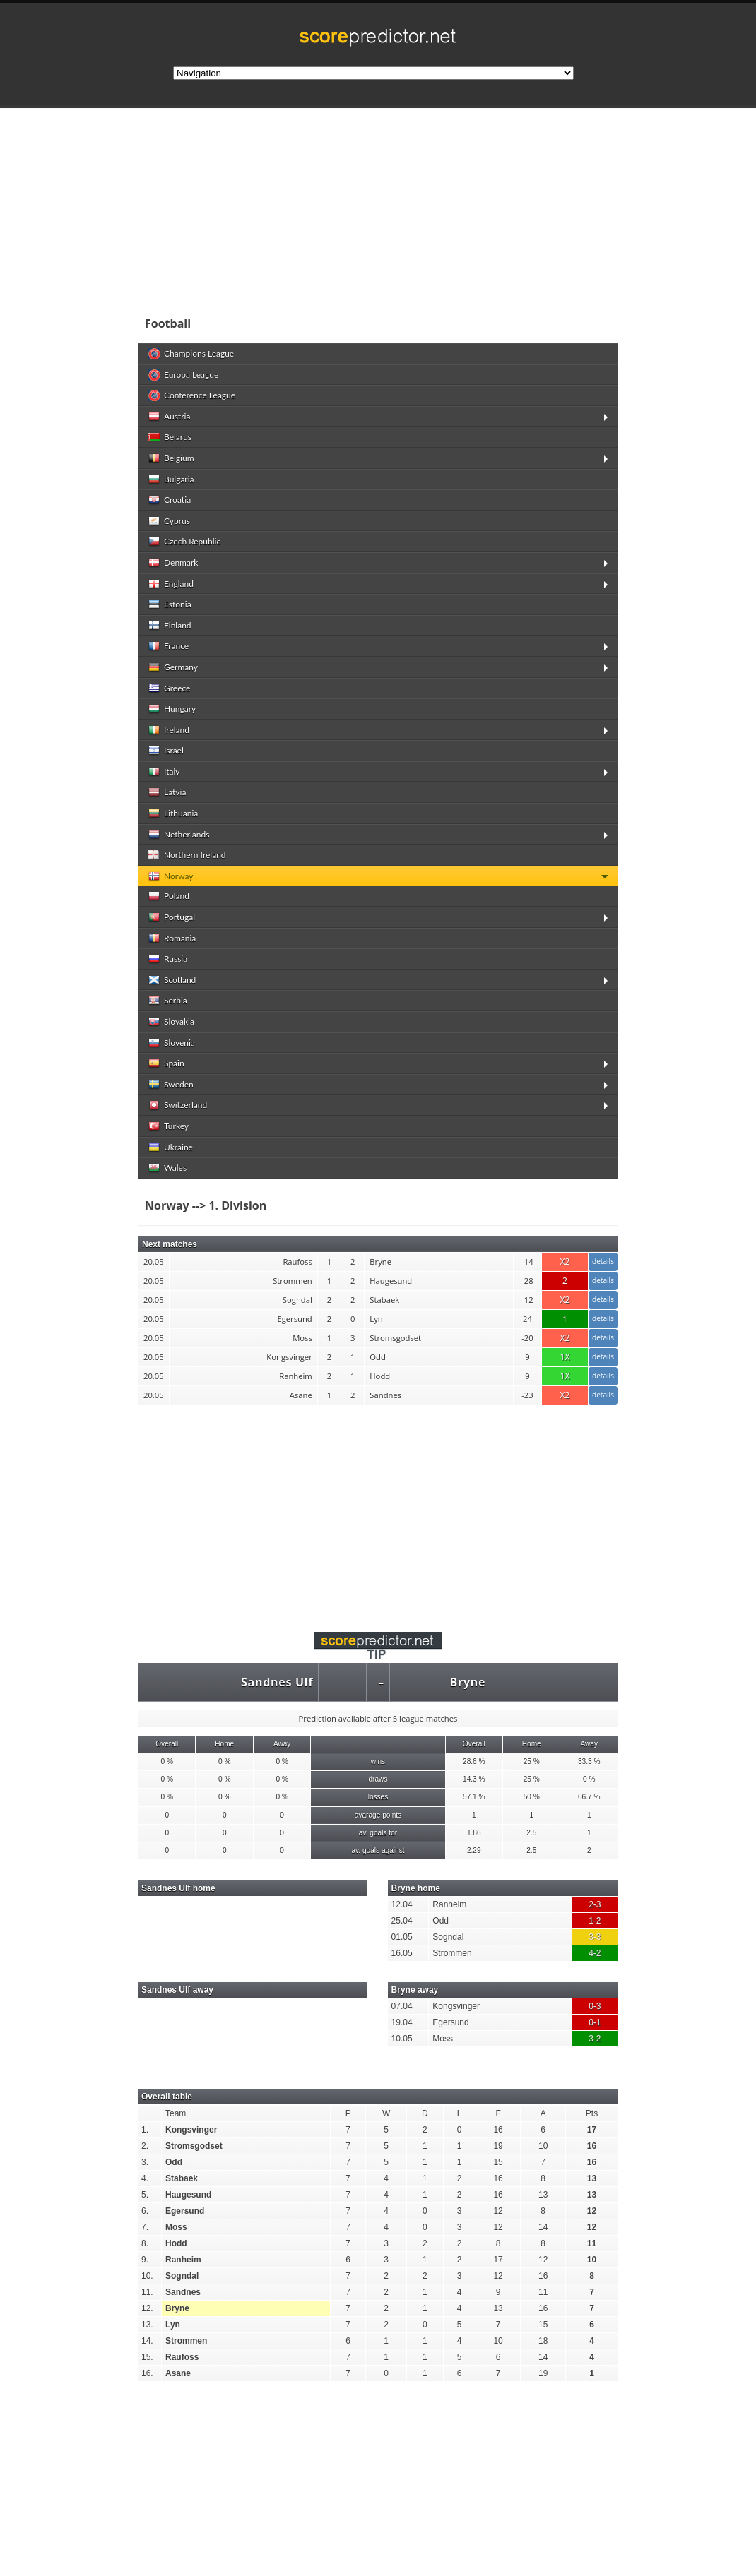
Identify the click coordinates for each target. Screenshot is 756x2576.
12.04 (402, 1904)
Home (224, 1744)
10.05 (402, 2039)
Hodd (176, 2243)
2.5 (531, 1833)
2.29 (474, 1850)
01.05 (402, 1937)
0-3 (595, 2006)
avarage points (378, 1815)
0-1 (595, 2022)
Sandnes (183, 2292)
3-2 (595, 2039)
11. (147, 2292)
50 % (532, 1797)
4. (144, 2178)
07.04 (402, 2006)
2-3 (595, 1904)
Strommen (451, 1953)
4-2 (595, 1953)
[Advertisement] (378, 1510)
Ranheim (449, 1904)
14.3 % (474, 1779)
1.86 (474, 1833)
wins (378, 1761)
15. (147, 2357)
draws (377, 1779)
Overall (166, 1744)
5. (144, 2195)
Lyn (172, 2325)
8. (144, 2243)
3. (144, 2162)
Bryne (467, 1682)
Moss (442, 2039)
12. (147, 2308)
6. (144, 2211)
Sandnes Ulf (277, 1682)
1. (144, 2130)
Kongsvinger (456, 2006)
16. (147, 2373)
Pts (592, 2113)
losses (378, 1797)
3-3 (595, 1937)
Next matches (169, 1244)
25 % (532, 1761)
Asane (178, 2373)
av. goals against (377, 1850)
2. (144, 2146)
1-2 (595, 1921)
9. (144, 2260)
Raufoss (182, 2357)
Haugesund (188, 2195)
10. (147, 2276)
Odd (440, 1921)
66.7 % (589, 1797)
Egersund (450, 2022)
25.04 (402, 1921)
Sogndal (447, 1937)
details (603, 1261)
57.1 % (474, 1797)
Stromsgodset (194, 2146)
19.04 (402, 2022)
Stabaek (181, 2178)
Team (175, 2113)
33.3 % (589, 1761)
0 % (167, 1761)
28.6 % (474, 1761)
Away (282, 1744)
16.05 (402, 1953)
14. (147, 2341)
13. (147, 2325)
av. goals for (378, 1833)
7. (144, 2227)
